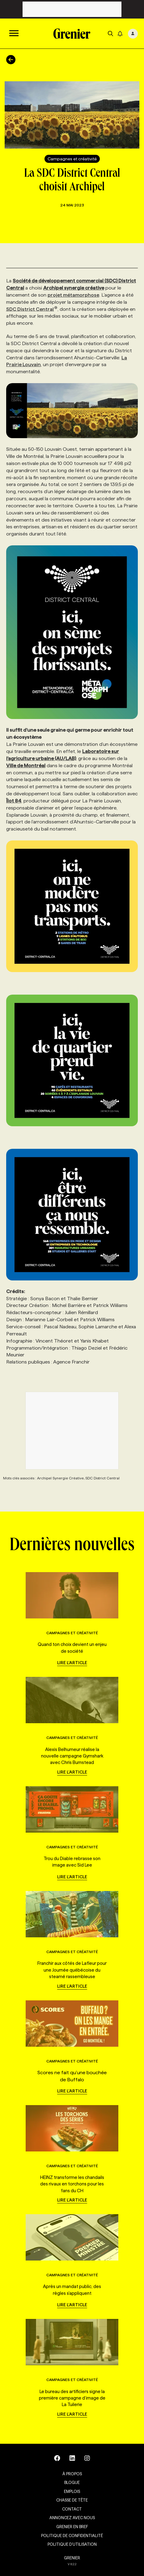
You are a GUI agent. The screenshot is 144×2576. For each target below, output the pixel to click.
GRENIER (72, 2558)
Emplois (72, 2491)
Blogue (72, 2482)
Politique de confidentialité (72, 2535)
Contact (72, 2509)
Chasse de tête (72, 2500)
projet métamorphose (73, 295)
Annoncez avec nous (72, 2517)
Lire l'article (72, 1662)
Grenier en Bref (72, 2526)
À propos (72, 2474)
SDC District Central (31, 309)
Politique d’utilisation (72, 2544)
